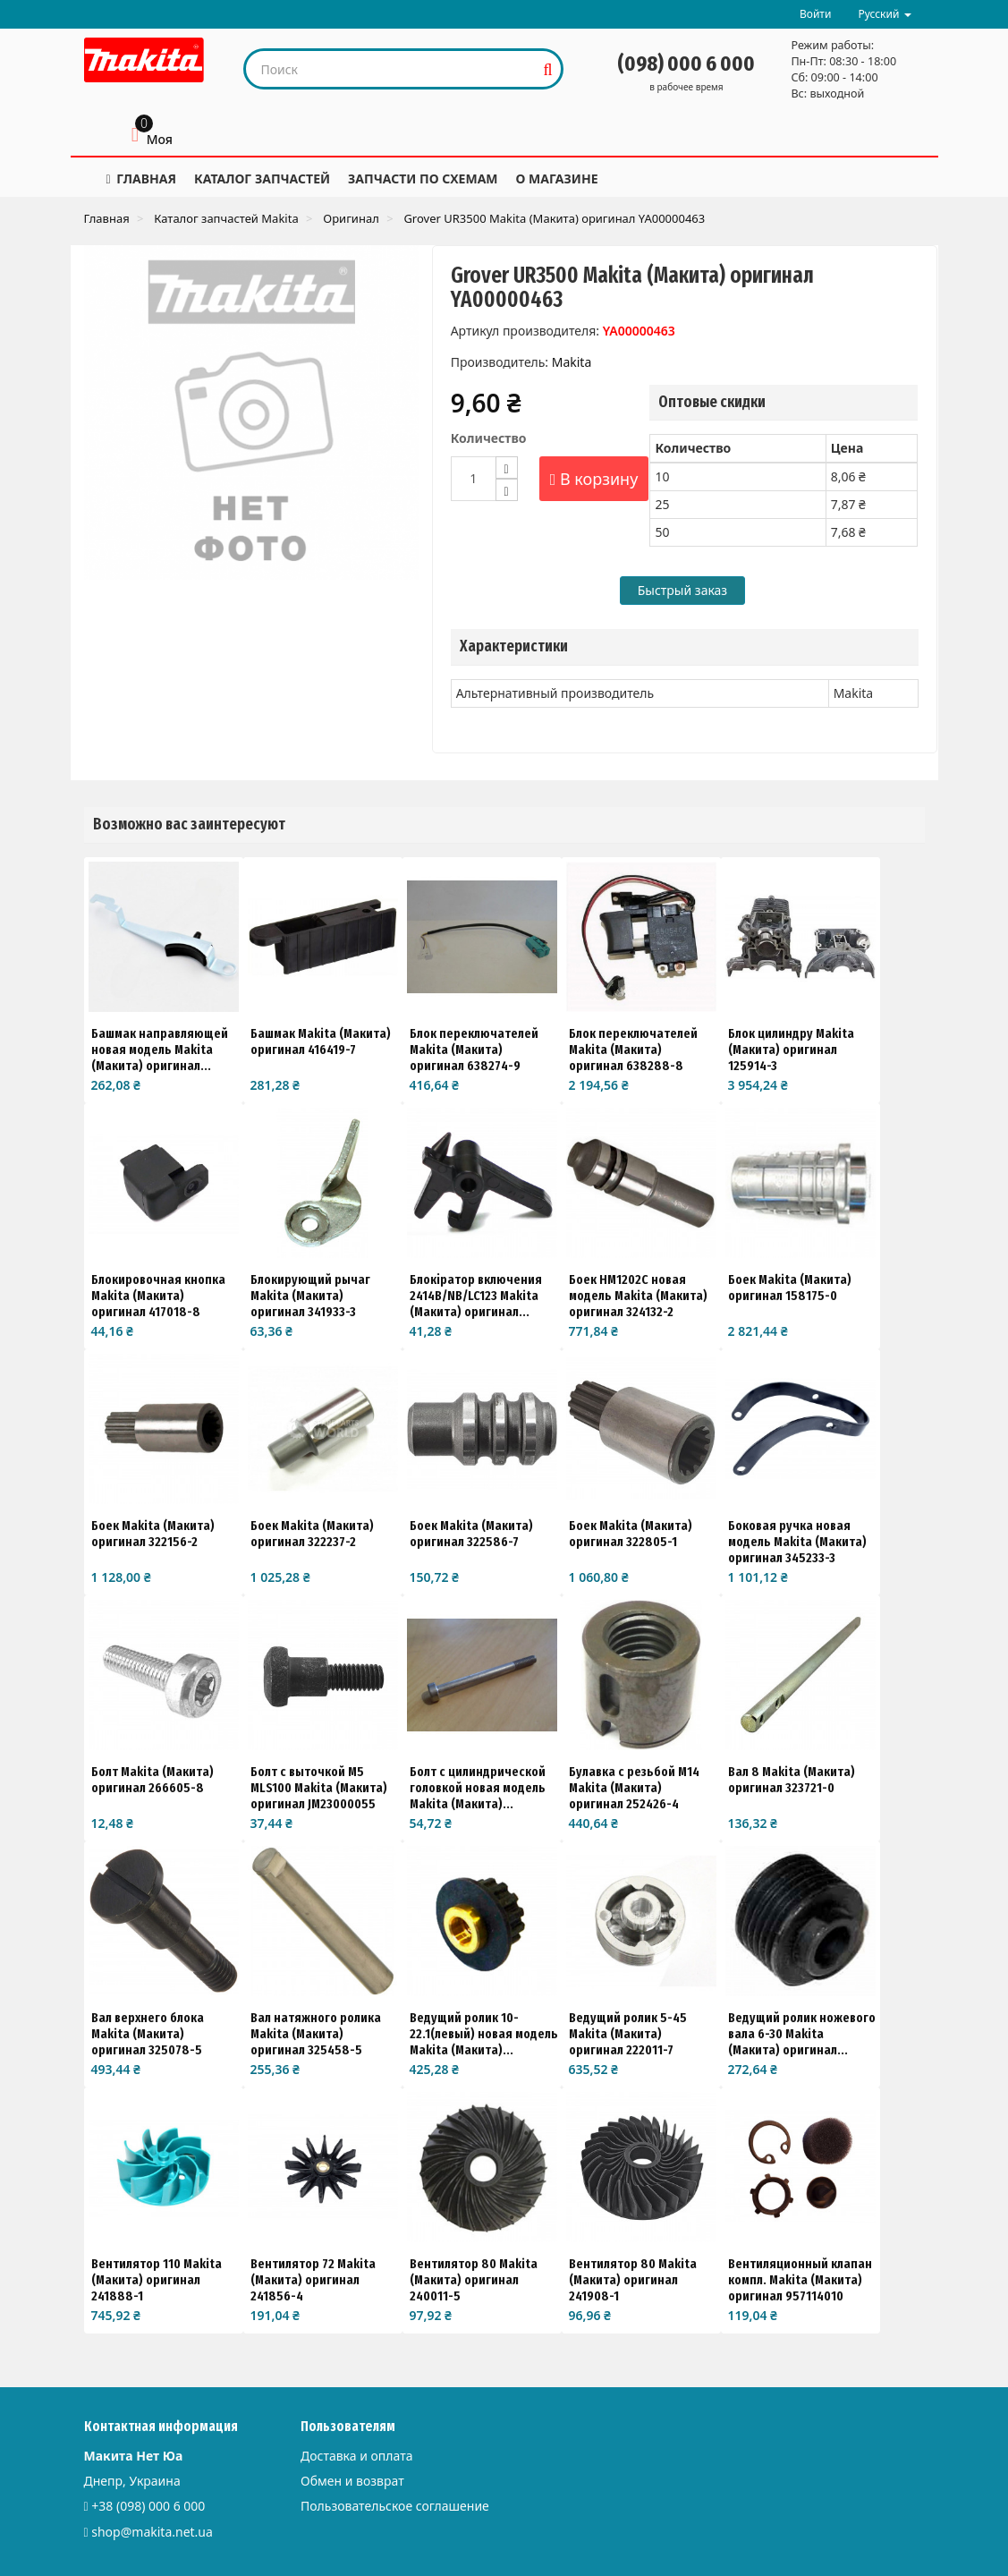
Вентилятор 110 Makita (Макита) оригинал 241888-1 (156, 2280)
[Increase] (507, 467)
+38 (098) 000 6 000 (148, 2505)
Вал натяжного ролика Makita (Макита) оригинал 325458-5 (315, 2034)
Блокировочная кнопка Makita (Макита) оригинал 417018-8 (158, 1295)
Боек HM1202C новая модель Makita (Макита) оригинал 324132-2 (638, 1295)
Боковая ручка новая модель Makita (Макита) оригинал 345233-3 (797, 1542)
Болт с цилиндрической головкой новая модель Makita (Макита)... (478, 1788)
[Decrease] (507, 490)
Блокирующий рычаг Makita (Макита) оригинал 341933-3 (310, 1295)
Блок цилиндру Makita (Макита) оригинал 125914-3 (791, 1049)
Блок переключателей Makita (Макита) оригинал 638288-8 (633, 1049)
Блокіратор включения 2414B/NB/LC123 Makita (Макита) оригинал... (476, 1295)
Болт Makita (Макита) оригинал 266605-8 (152, 1780)
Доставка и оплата (356, 2455)
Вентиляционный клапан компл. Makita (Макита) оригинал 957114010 (800, 2280)
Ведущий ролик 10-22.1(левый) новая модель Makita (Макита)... (484, 2034)
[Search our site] (390, 69)
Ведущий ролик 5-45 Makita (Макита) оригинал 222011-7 (628, 2034)
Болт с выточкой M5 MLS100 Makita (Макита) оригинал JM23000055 (318, 1788)
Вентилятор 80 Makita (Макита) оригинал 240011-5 (474, 2280)
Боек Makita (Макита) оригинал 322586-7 (471, 1534)
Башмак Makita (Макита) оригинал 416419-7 (320, 1041)
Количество (489, 437)
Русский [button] (884, 13)
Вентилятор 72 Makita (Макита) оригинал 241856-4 (313, 2280)
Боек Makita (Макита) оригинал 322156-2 (153, 1534)
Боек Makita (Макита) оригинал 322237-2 (312, 1534)
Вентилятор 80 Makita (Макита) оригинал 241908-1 (633, 2280)
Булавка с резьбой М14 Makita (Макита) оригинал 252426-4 (634, 1788)
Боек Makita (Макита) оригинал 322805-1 (630, 1534)
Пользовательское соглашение (395, 2505)
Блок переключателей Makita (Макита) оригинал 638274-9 (474, 1049)
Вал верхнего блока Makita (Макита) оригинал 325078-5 (147, 2034)
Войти (815, 13)
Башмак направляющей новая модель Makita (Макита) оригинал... (159, 1049)
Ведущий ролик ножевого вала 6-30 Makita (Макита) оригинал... (802, 2034)
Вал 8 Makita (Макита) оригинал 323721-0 (791, 1780)
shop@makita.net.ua (152, 2531)
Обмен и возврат (352, 2480)
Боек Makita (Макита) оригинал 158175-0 (789, 1287)
